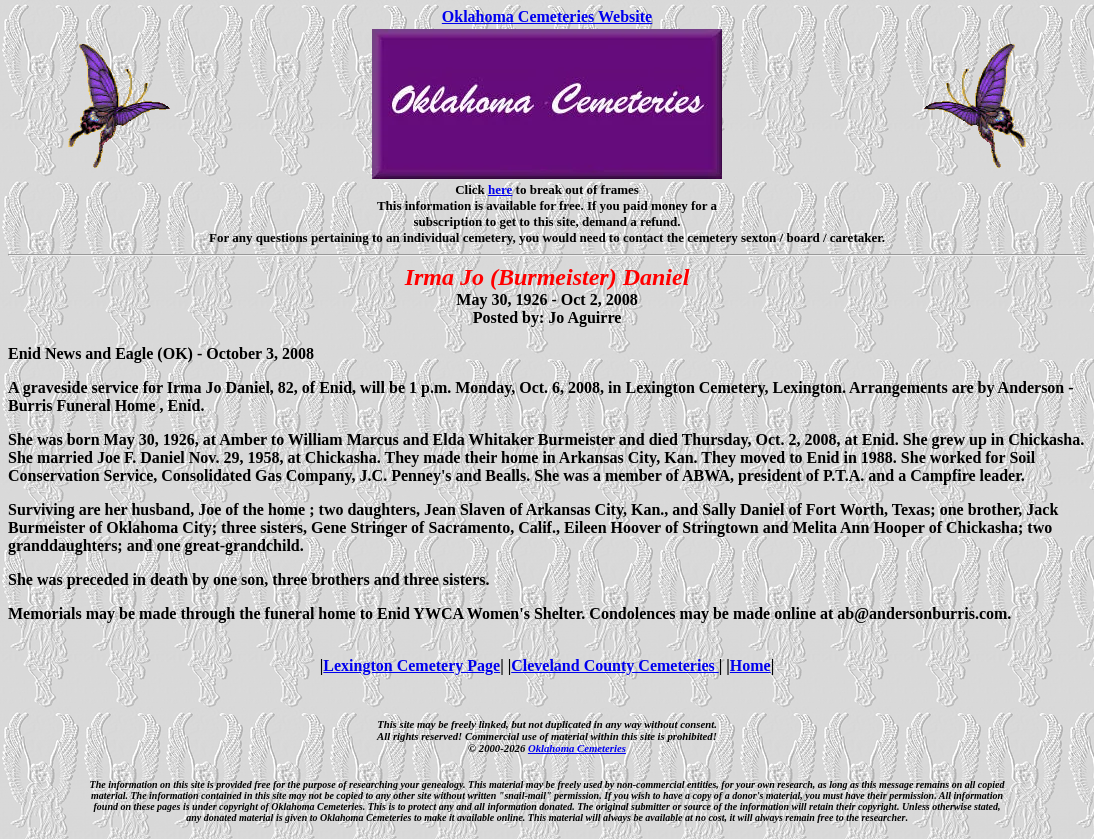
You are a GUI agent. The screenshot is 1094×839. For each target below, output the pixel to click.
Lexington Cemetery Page (411, 665)
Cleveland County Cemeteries (615, 665)
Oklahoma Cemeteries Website (547, 16)
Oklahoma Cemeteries (577, 748)
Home (750, 665)
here (500, 189)
